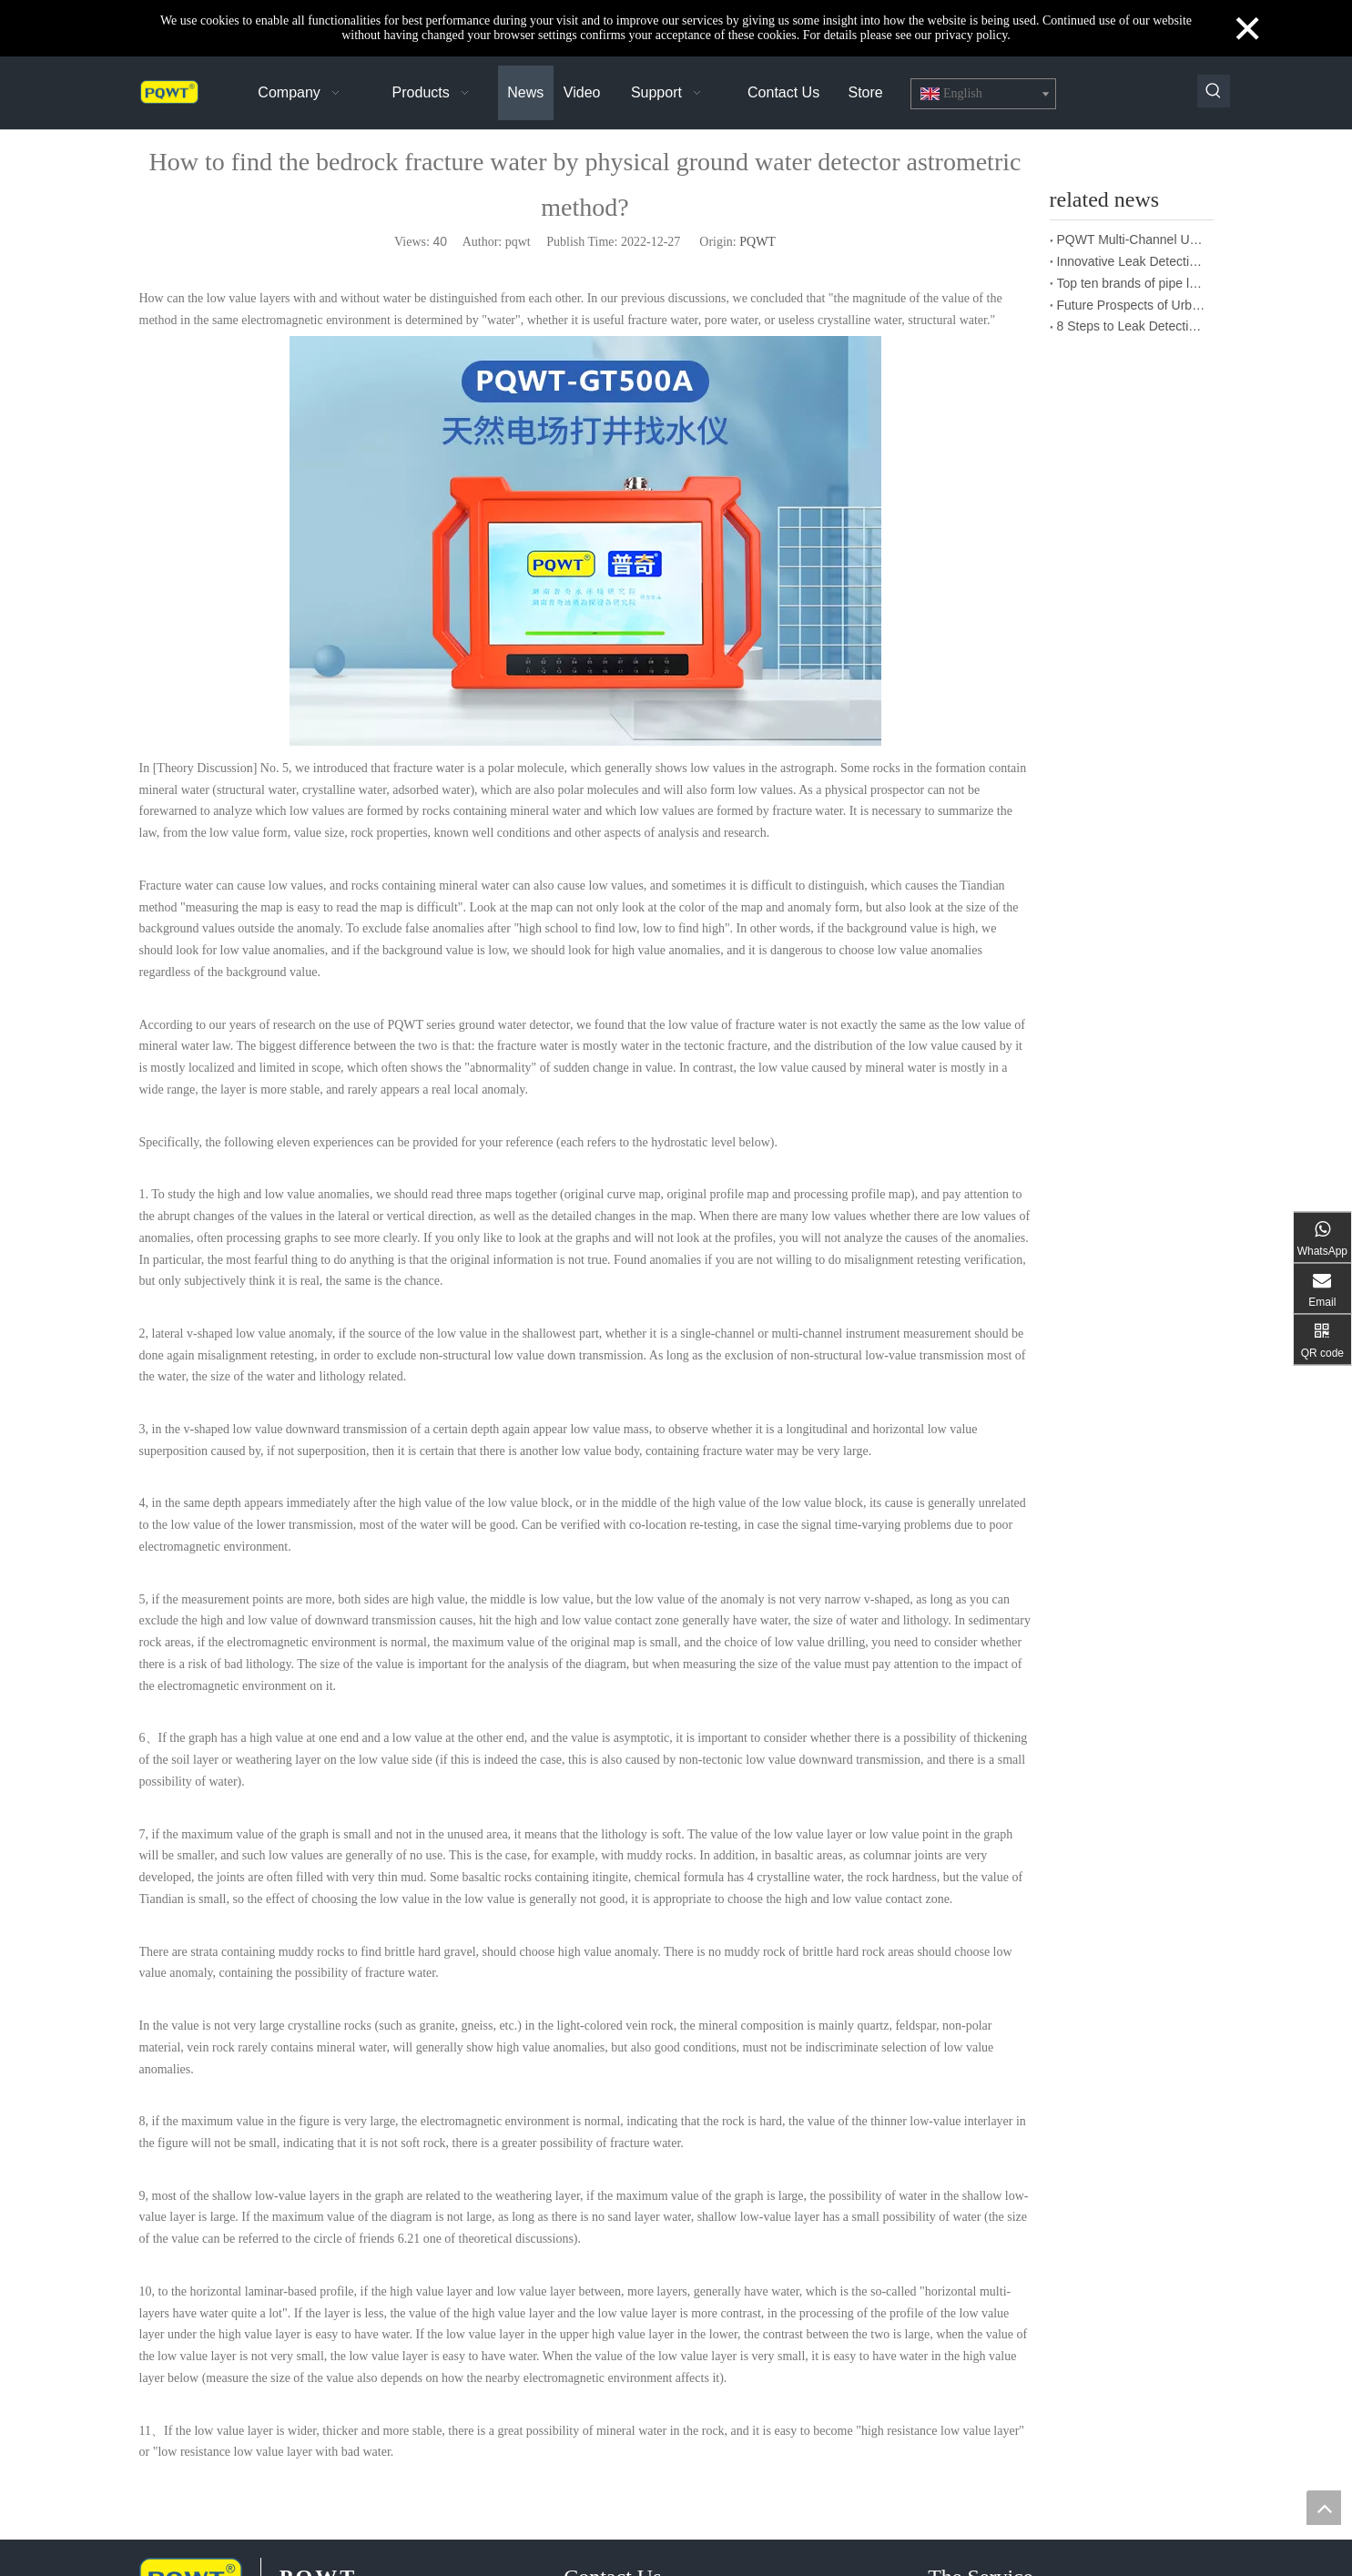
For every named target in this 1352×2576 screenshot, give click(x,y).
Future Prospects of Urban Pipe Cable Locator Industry (1131, 305)
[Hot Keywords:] (1213, 91)
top (1323, 2507)
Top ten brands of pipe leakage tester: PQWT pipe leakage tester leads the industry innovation (1131, 283)
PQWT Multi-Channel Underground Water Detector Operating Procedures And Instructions (1131, 239)
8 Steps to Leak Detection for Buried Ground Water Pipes (1131, 326)
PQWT (757, 242)
